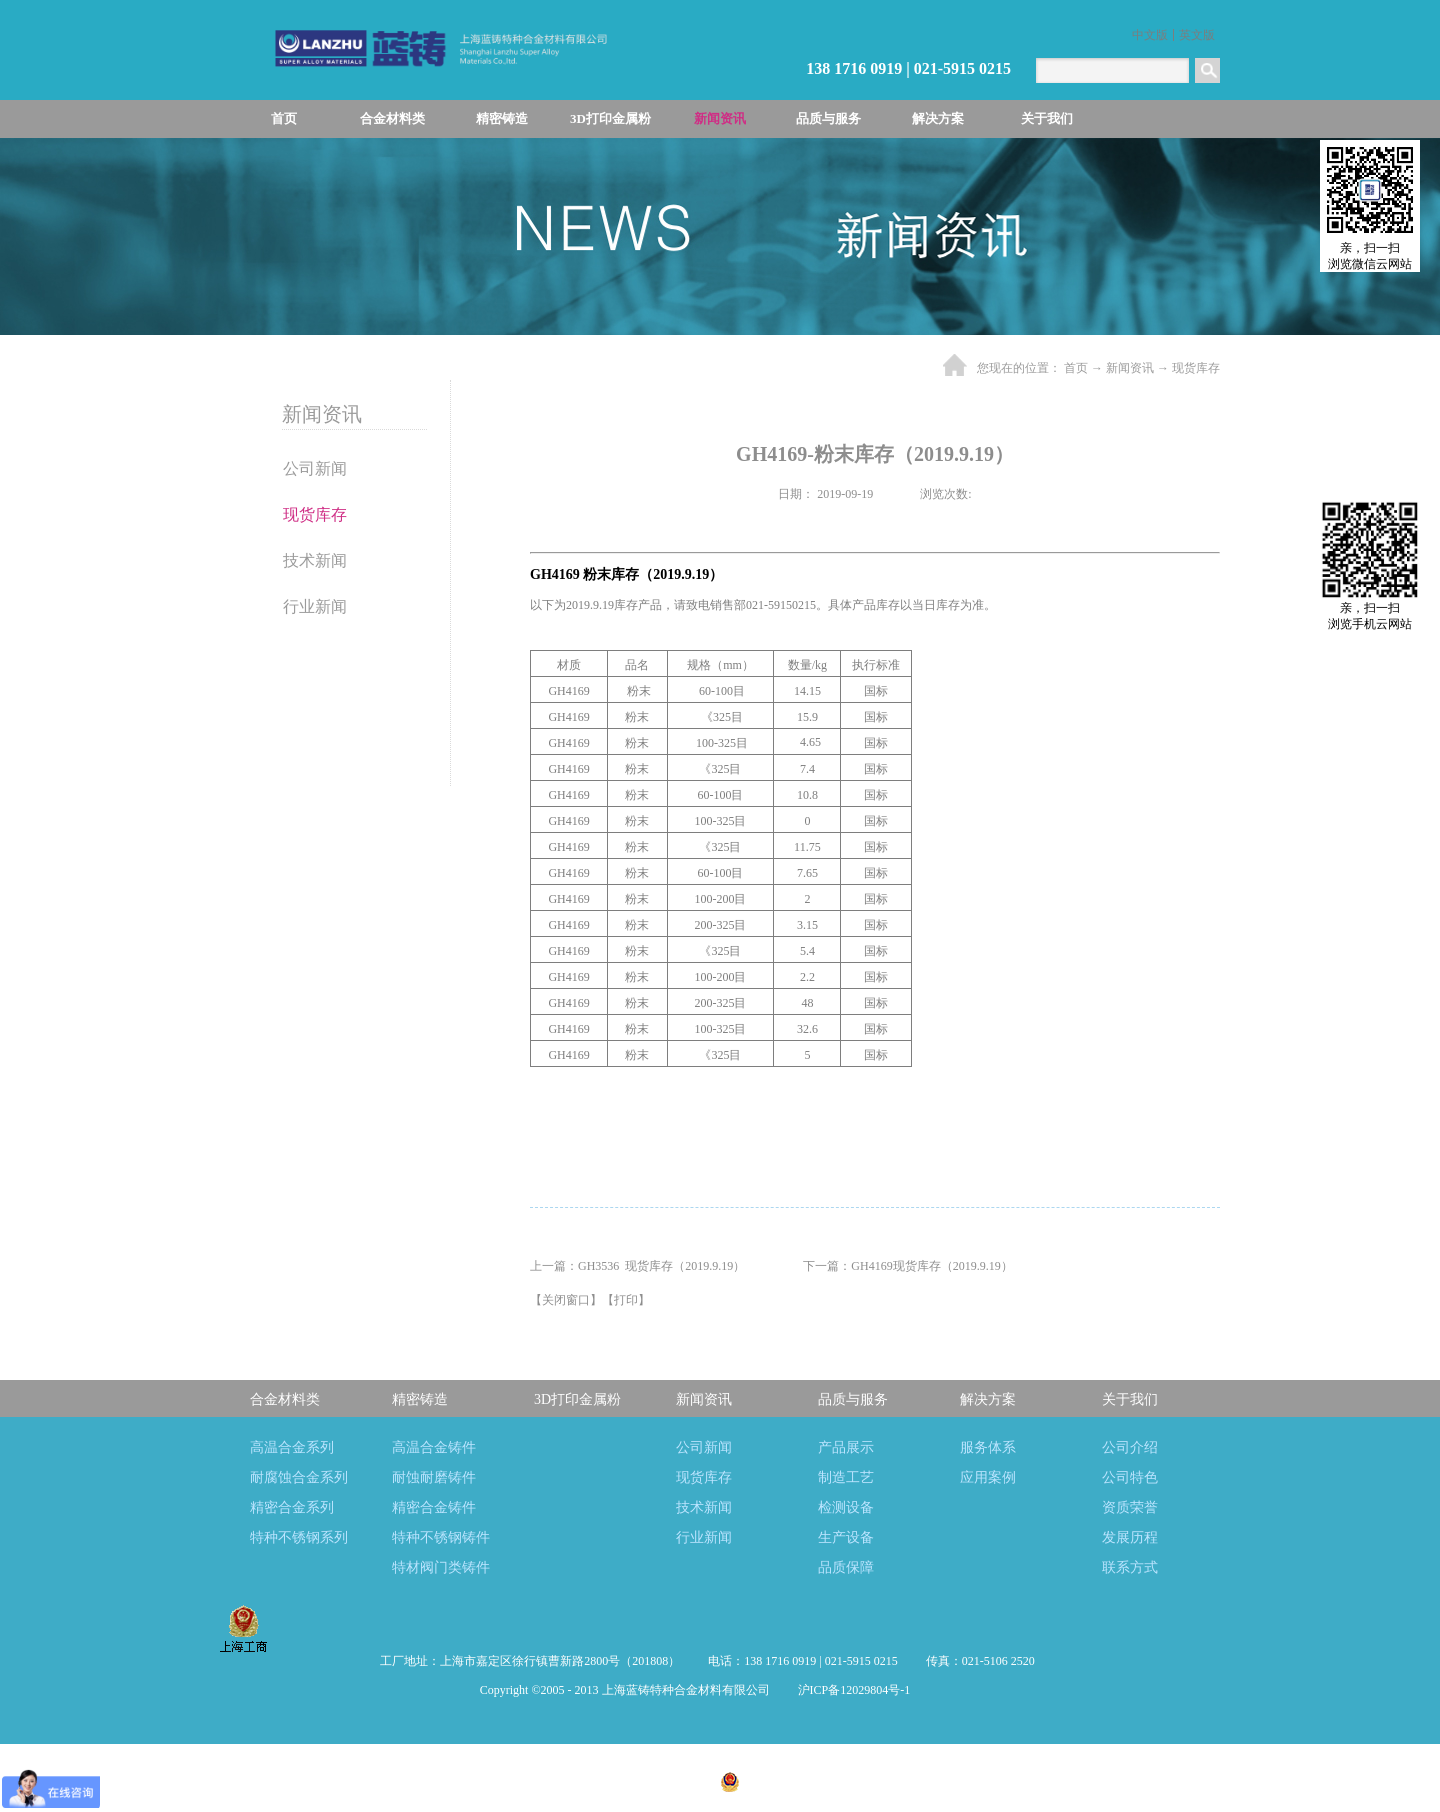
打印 (626, 1300)
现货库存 (1196, 368)
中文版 (1150, 35)
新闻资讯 (1130, 368)
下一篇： (907, 1266)
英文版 (1197, 35)
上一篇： (637, 1266)
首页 (284, 118)
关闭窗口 (566, 1300)
